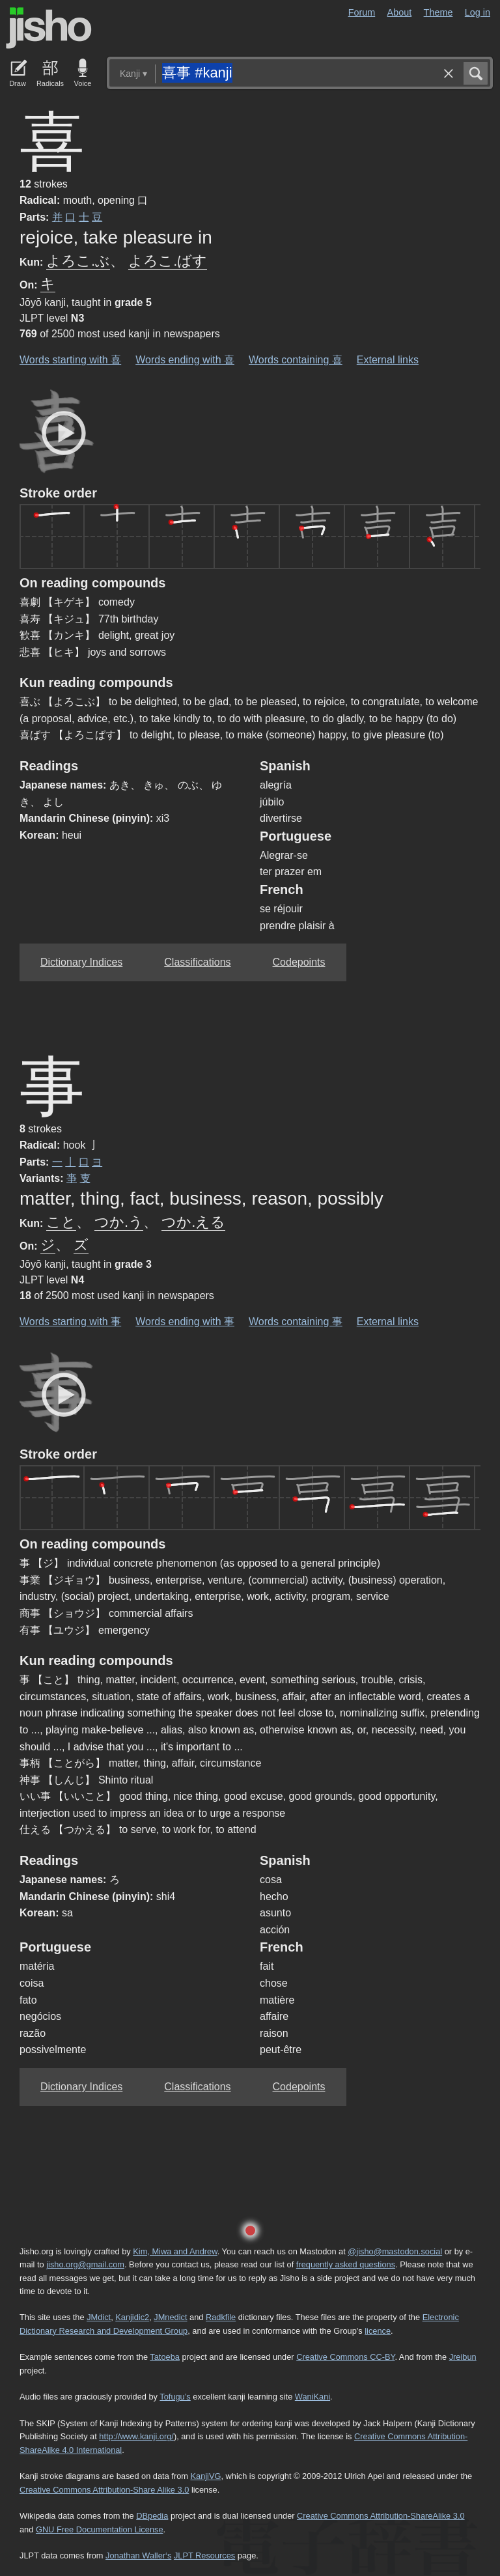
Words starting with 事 (70, 1321)
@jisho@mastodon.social (395, 2251)
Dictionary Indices (81, 962)
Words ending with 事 (184, 1321)
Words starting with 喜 (70, 359)
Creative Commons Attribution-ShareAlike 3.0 (380, 2516)
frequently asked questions (345, 2264)
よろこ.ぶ (78, 261)
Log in (477, 12)
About (399, 12)
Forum (362, 12)
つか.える (193, 1222)
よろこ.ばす (167, 261)
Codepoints (299, 962)
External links (388, 359)
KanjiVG (205, 2476)
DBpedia (152, 2516)
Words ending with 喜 (184, 359)
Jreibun (463, 2357)
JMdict (99, 2317)
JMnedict (170, 2317)
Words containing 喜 (295, 359)
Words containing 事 (295, 1321)
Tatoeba (165, 2357)
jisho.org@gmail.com (85, 2264)
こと (61, 1222)
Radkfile (221, 2317)
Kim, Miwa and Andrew (175, 2251)
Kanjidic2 (132, 2317)
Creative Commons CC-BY (345, 2357)
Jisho (49, 28)
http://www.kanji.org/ (136, 2436)
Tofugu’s (175, 2396)
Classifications (197, 962)
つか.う (118, 1222)
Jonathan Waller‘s (138, 2555)
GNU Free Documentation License (99, 2529)
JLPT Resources (204, 2555)
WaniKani (312, 2396)
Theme (438, 12)
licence (378, 2331)
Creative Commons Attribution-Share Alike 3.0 (104, 2490)
